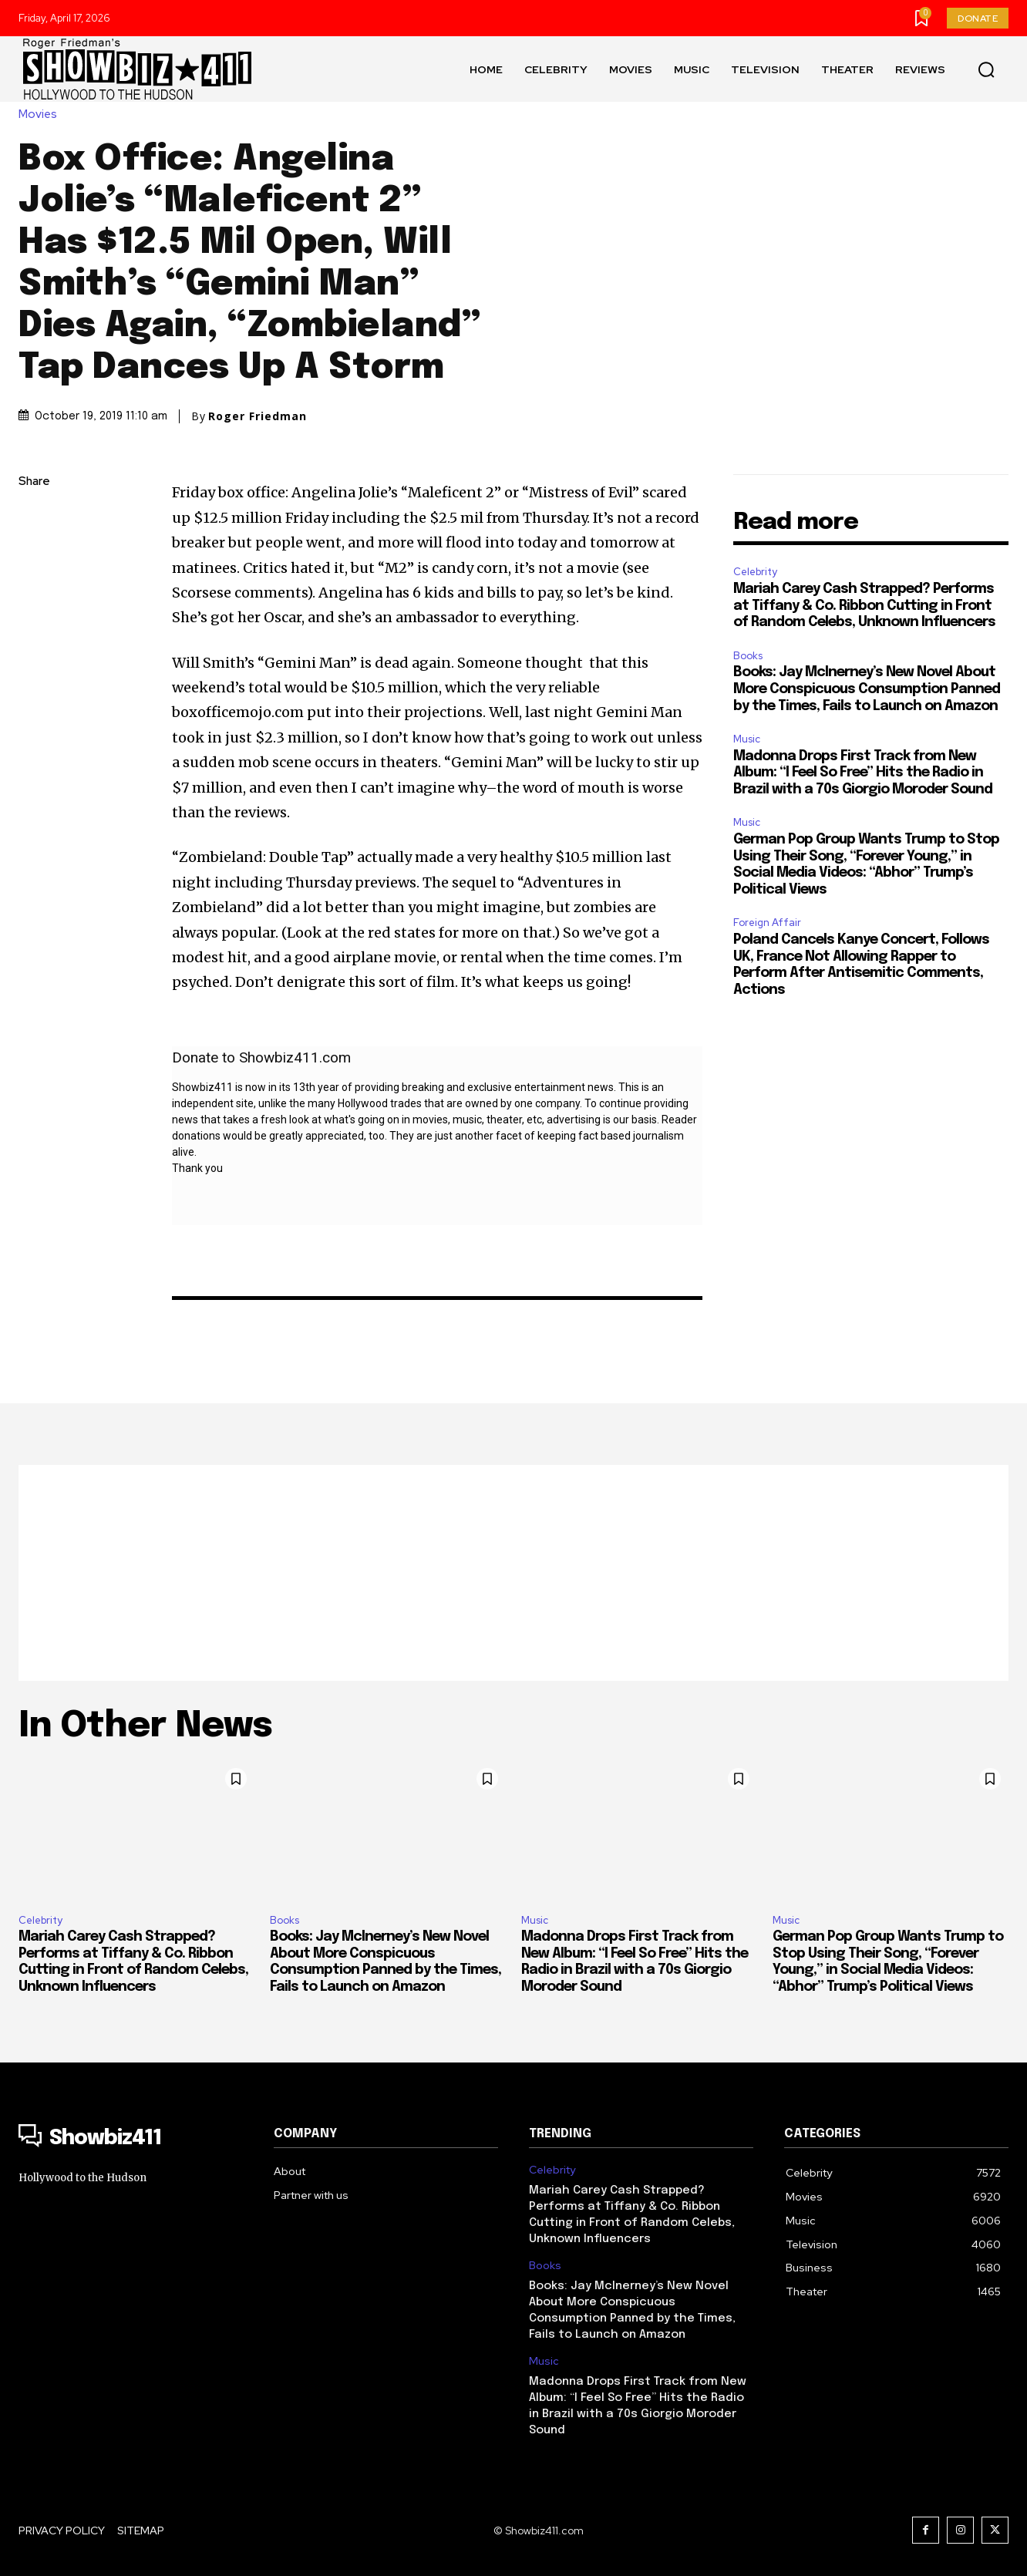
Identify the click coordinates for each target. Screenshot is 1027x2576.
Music (746, 739)
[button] (986, 69)
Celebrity (755, 571)
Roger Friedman (257, 416)
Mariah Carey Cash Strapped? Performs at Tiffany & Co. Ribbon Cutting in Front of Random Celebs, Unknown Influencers (864, 605)
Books (748, 655)
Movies (42, 114)
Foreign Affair (767, 922)
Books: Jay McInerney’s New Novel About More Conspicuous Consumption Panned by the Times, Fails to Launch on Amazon (866, 688)
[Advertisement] (513, 1573)
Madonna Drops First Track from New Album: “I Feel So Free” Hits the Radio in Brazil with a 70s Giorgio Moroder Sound (862, 772)
